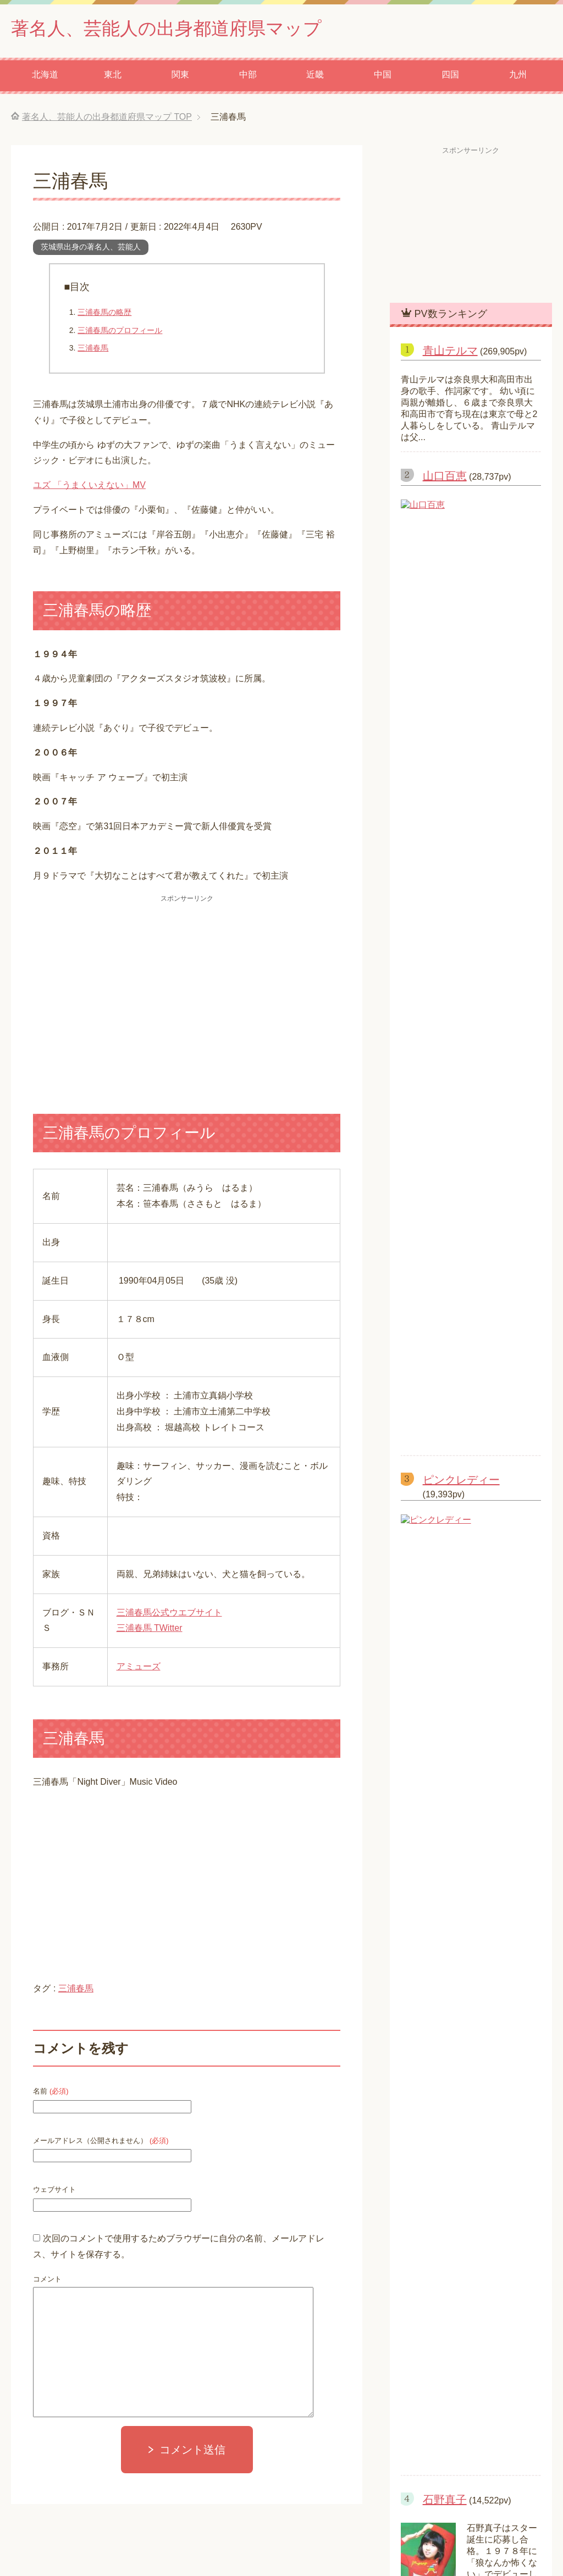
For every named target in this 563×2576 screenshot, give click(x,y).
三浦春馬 (93, 350)
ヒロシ (421, 1263)
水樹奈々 (425, 1324)
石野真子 (445, 843)
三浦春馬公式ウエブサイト (169, 1614)
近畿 (315, 76)
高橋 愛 (425, 1242)
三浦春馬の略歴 (104, 314)
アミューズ (139, 1668)
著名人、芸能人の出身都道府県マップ (180, 29)
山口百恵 (445, 478)
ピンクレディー (461, 649)
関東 (180, 76)
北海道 (45, 76)
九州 (518, 76)
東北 (113, 76)
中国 (382, 76)
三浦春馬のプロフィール (120, 332)
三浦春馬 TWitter (150, 1630)
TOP (107, 119)
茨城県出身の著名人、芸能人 (91, 249)
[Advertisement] (186, 990)
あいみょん (430, 1303)
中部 (248, 76)
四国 (450, 76)
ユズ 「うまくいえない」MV (89, 487)
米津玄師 (425, 1283)
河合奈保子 (450, 1014)
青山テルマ (450, 353)
